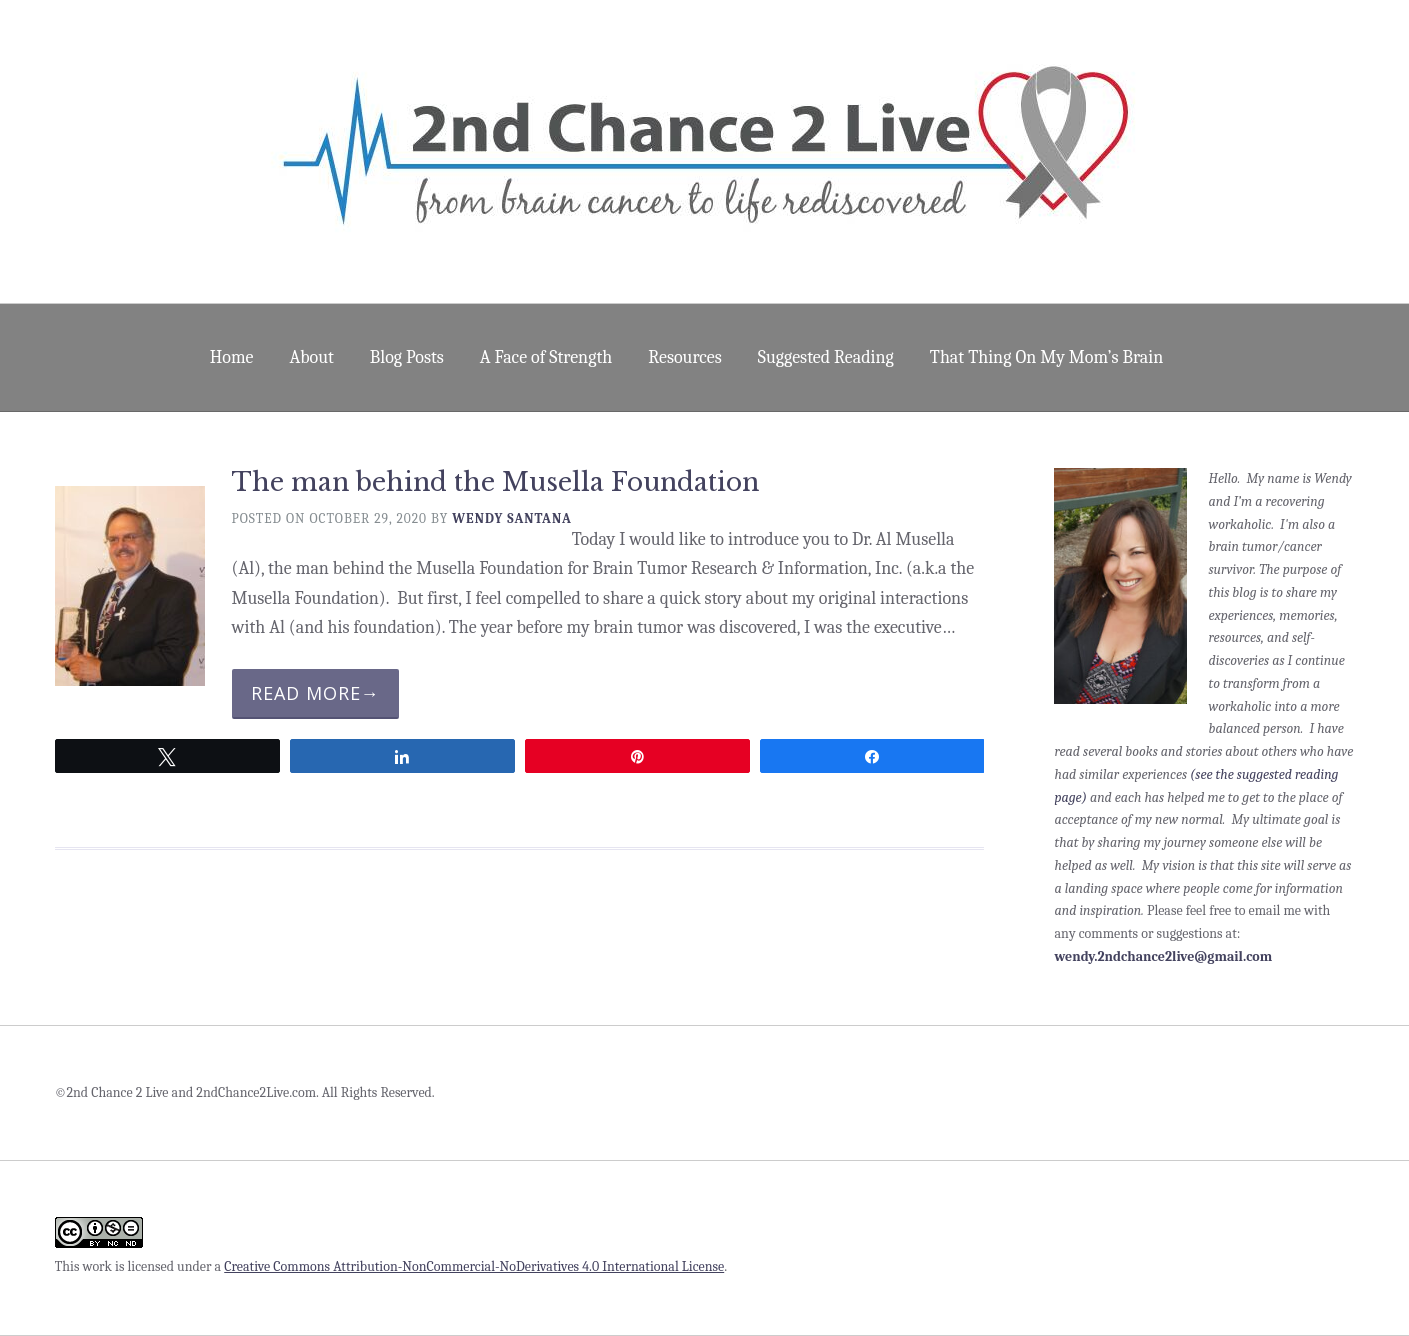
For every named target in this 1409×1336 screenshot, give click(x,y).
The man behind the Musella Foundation (495, 482)
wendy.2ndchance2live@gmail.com (1163, 956)
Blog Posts (407, 357)
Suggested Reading (826, 357)
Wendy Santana (512, 518)
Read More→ (315, 693)
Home (232, 357)
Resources (685, 357)
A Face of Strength (546, 357)
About (311, 357)
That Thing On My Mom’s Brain (1046, 357)
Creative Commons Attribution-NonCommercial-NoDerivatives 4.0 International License (474, 1266)
